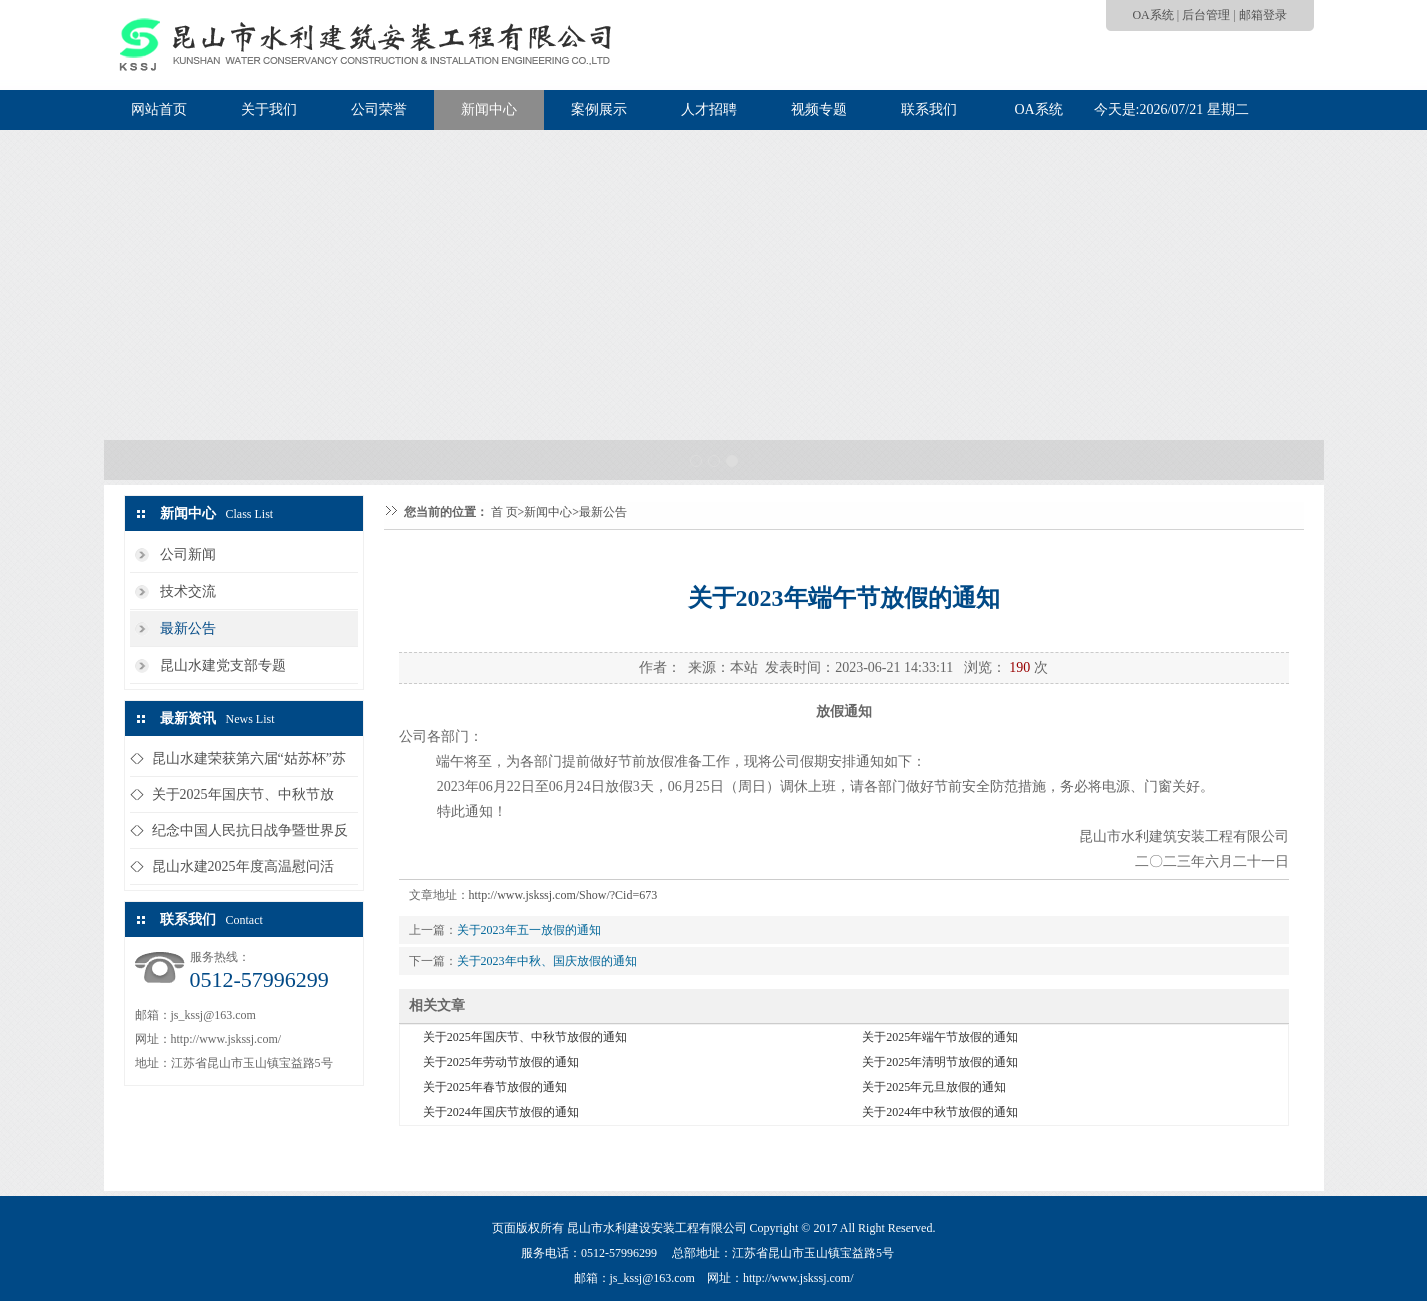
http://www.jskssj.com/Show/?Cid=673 (563, 895)
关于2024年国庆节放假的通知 (501, 1112)
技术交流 (188, 591)
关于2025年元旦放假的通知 (934, 1087)
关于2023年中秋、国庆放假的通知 (547, 961)
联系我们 (929, 109)
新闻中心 (489, 109)
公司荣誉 (379, 109)
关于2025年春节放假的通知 (495, 1087)
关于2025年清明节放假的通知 (940, 1062)
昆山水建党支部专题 (223, 665)
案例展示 (599, 109)
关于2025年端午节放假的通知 (940, 1037)
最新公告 (188, 628)
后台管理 (1206, 15)
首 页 (504, 512)
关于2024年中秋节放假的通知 (940, 1112)
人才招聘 (709, 109)
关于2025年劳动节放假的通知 (501, 1062)
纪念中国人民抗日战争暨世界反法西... (250, 835)
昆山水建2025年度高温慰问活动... (243, 871)
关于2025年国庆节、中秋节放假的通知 (525, 1037)
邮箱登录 (1263, 15)
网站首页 (159, 109)
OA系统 (1152, 15)
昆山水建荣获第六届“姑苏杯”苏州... (249, 763)
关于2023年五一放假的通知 (529, 930)
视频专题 (819, 109)
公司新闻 (188, 554)
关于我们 (269, 109)
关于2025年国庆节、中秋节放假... (243, 799)
